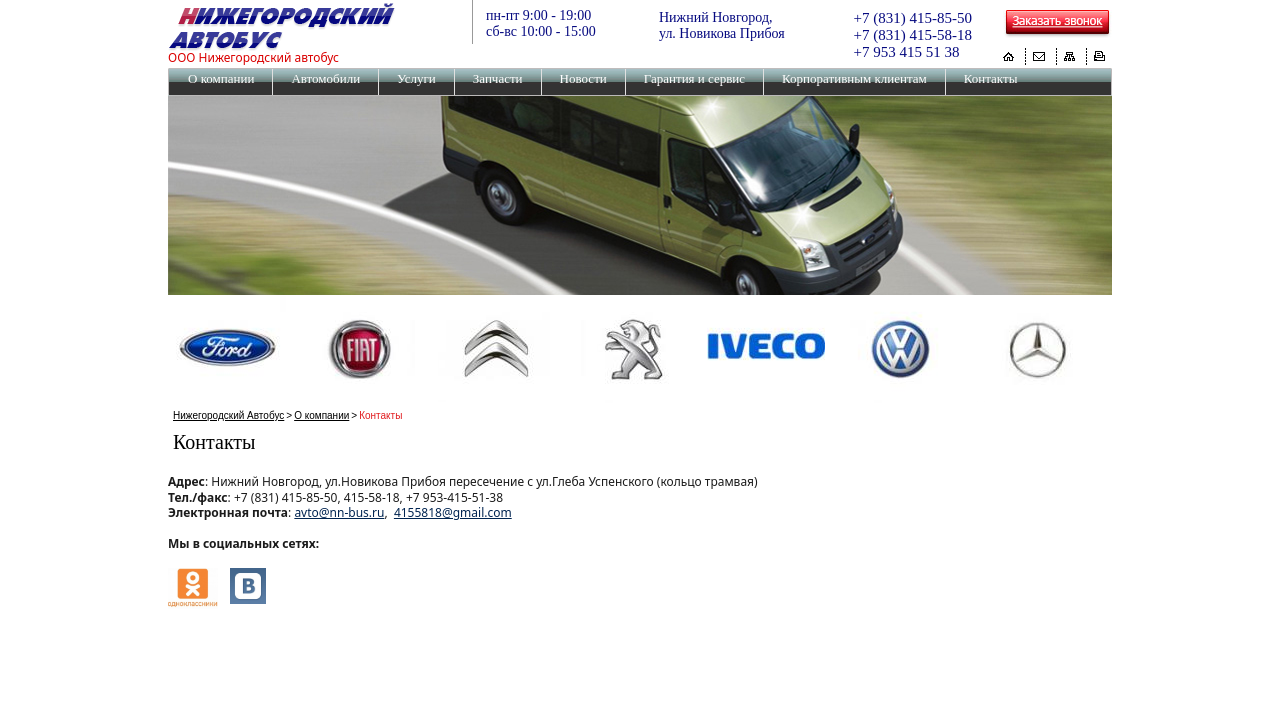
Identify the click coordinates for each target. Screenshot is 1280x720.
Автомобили (325, 78)
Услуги (416, 78)
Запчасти (498, 78)
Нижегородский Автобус (228, 415)
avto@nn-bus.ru (339, 512)
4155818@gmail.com (453, 512)
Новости (583, 78)
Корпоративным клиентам (854, 78)
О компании (221, 78)
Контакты (991, 78)
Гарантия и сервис (694, 78)
